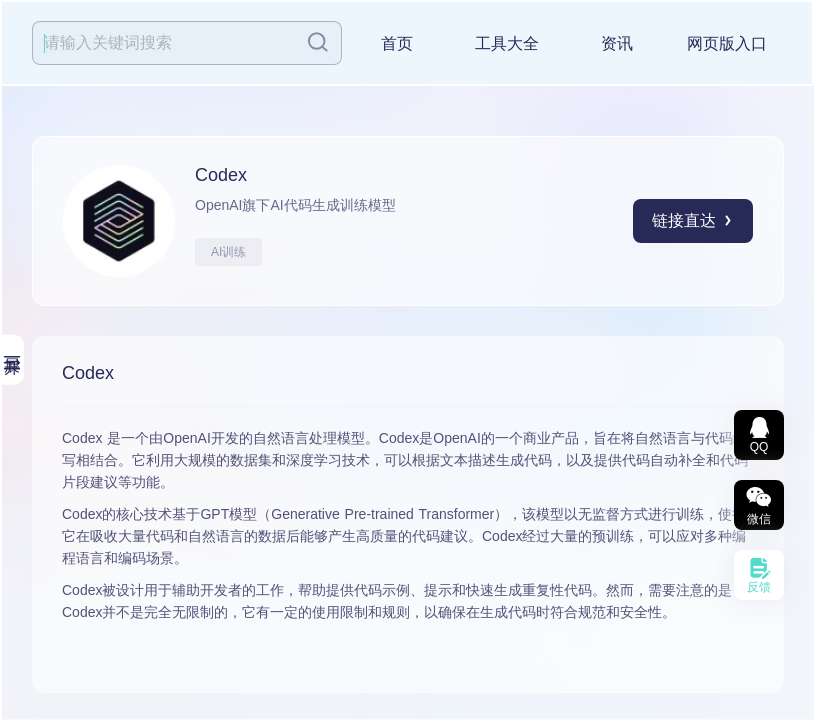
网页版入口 (727, 43)
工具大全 (507, 43)
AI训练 (228, 252)
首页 (397, 43)
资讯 (617, 43)
